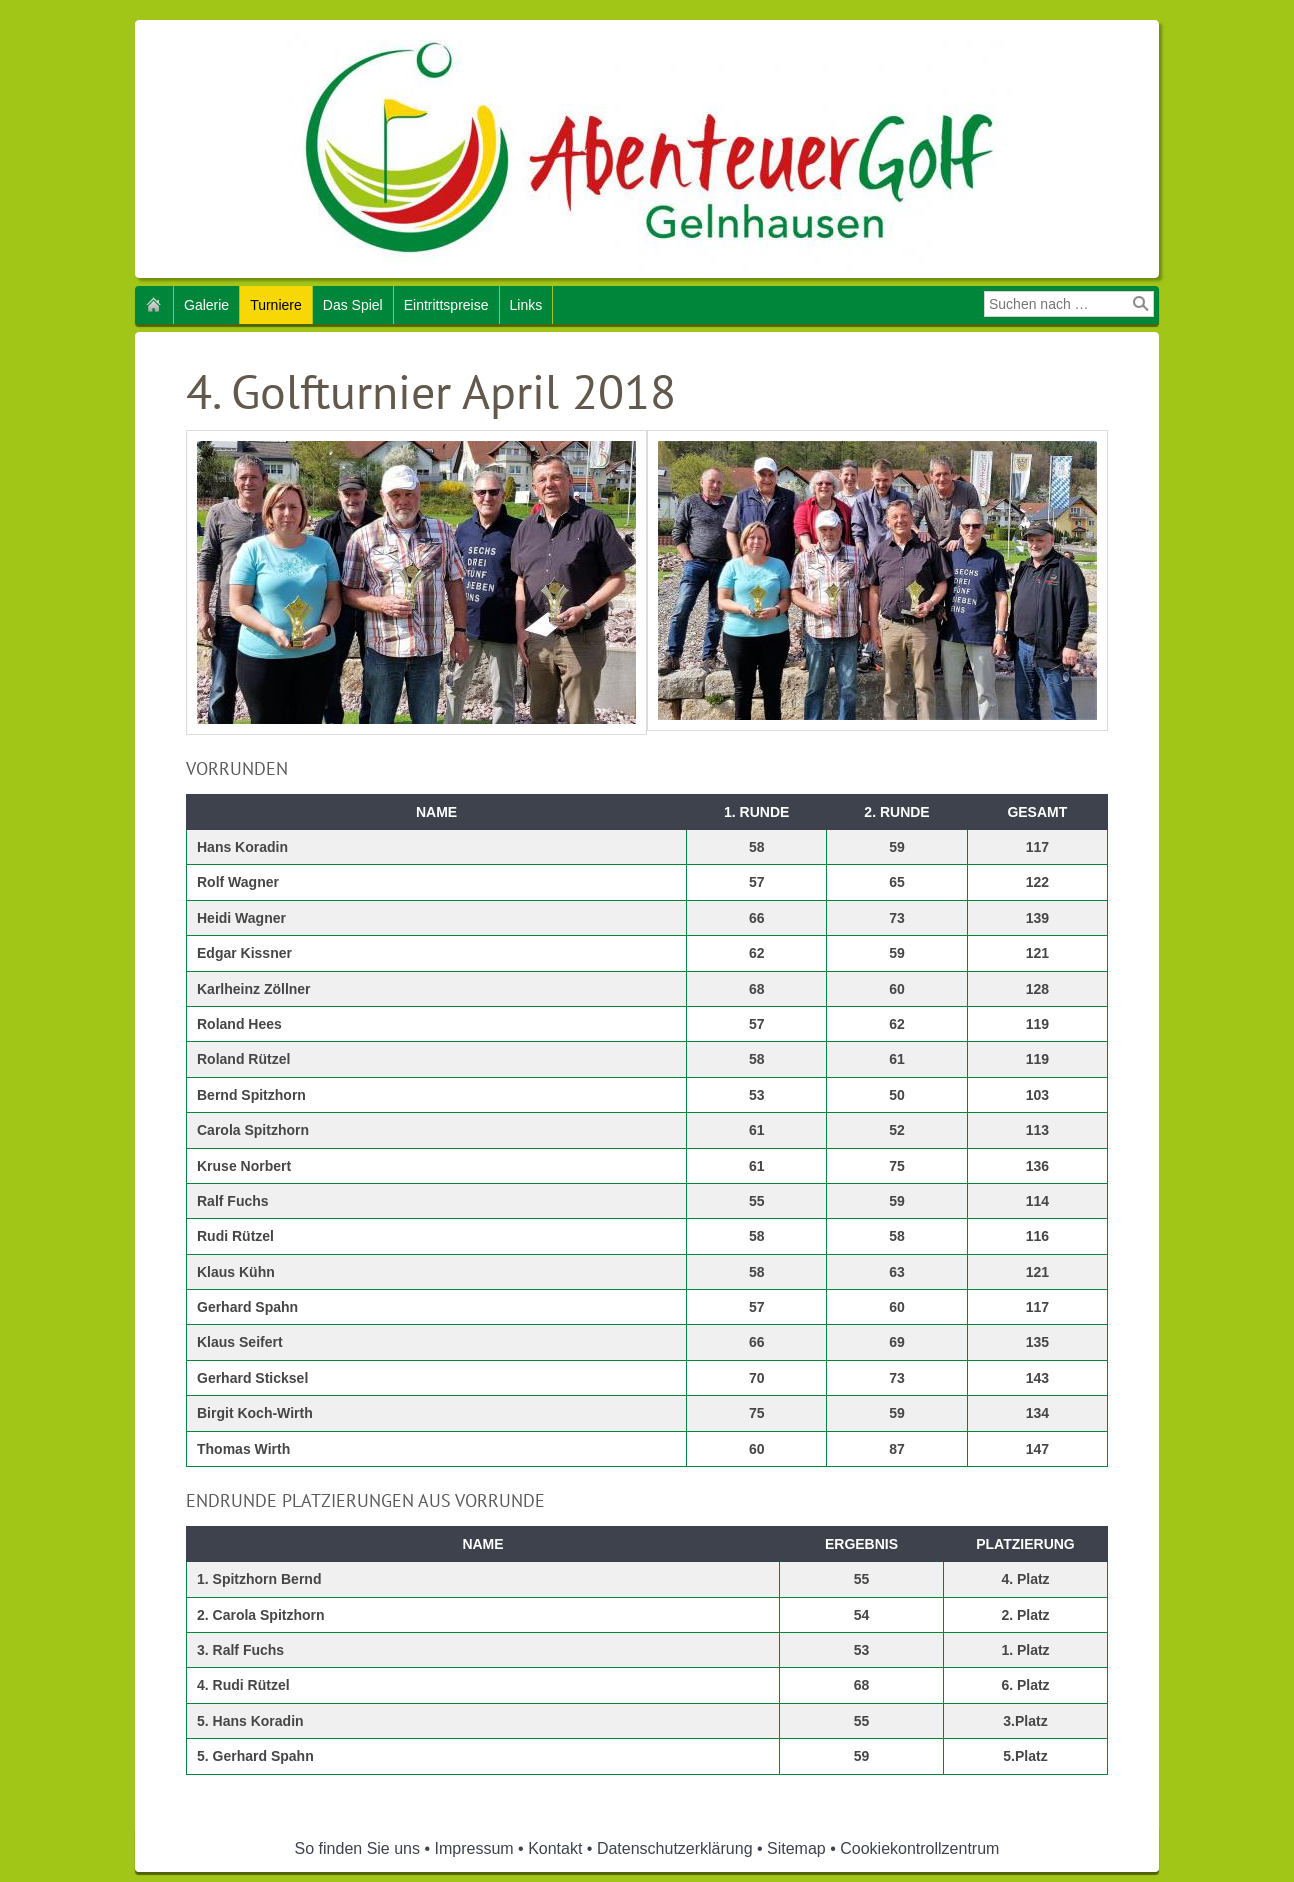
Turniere (276, 305)
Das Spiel (353, 305)
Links (526, 305)
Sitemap (796, 1848)
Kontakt (555, 1848)
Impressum (474, 1848)
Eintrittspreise (446, 305)
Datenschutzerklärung (675, 1848)
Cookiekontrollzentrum (919, 1848)
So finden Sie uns (357, 1848)
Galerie (206, 305)
